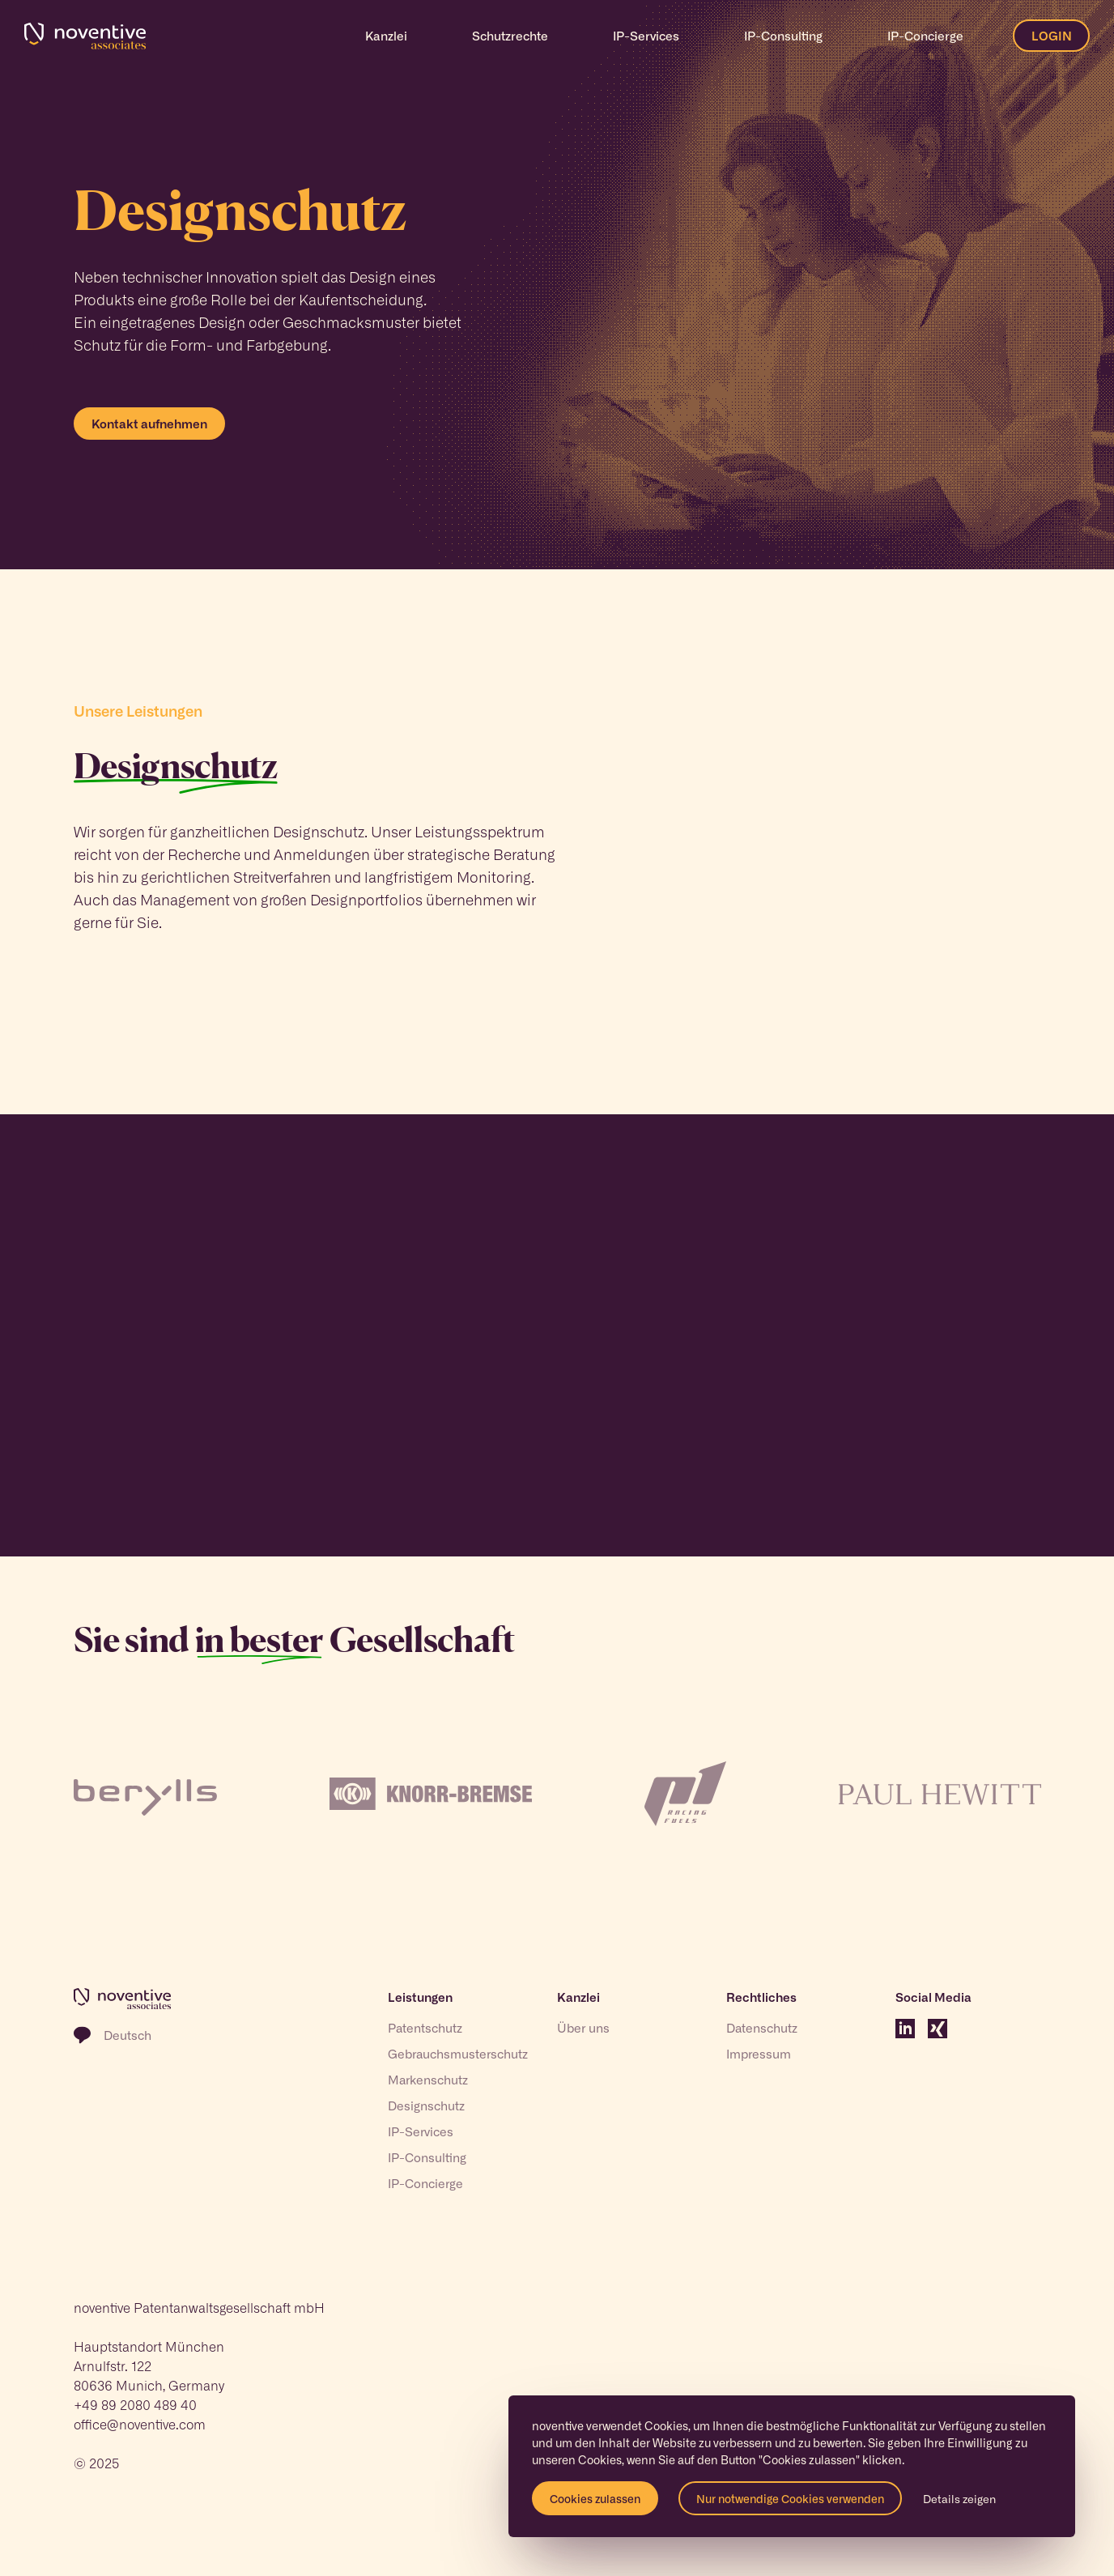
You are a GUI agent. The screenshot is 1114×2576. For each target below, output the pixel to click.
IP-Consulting (427, 2157)
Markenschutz (428, 2079)
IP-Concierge (925, 35)
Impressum (758, 2053)
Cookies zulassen (595, 2498)
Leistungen (420, 1997)
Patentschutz (425, 2027)
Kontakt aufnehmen (149, 423)
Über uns (583, 2027)
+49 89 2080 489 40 (135, 2404)
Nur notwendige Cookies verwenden (790, 2498)
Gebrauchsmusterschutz (458, 2053)
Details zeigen (959, 2498)
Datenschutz (761, 2027)
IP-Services (420, 2131)
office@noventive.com (140, 2424)
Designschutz (426, 2105)
